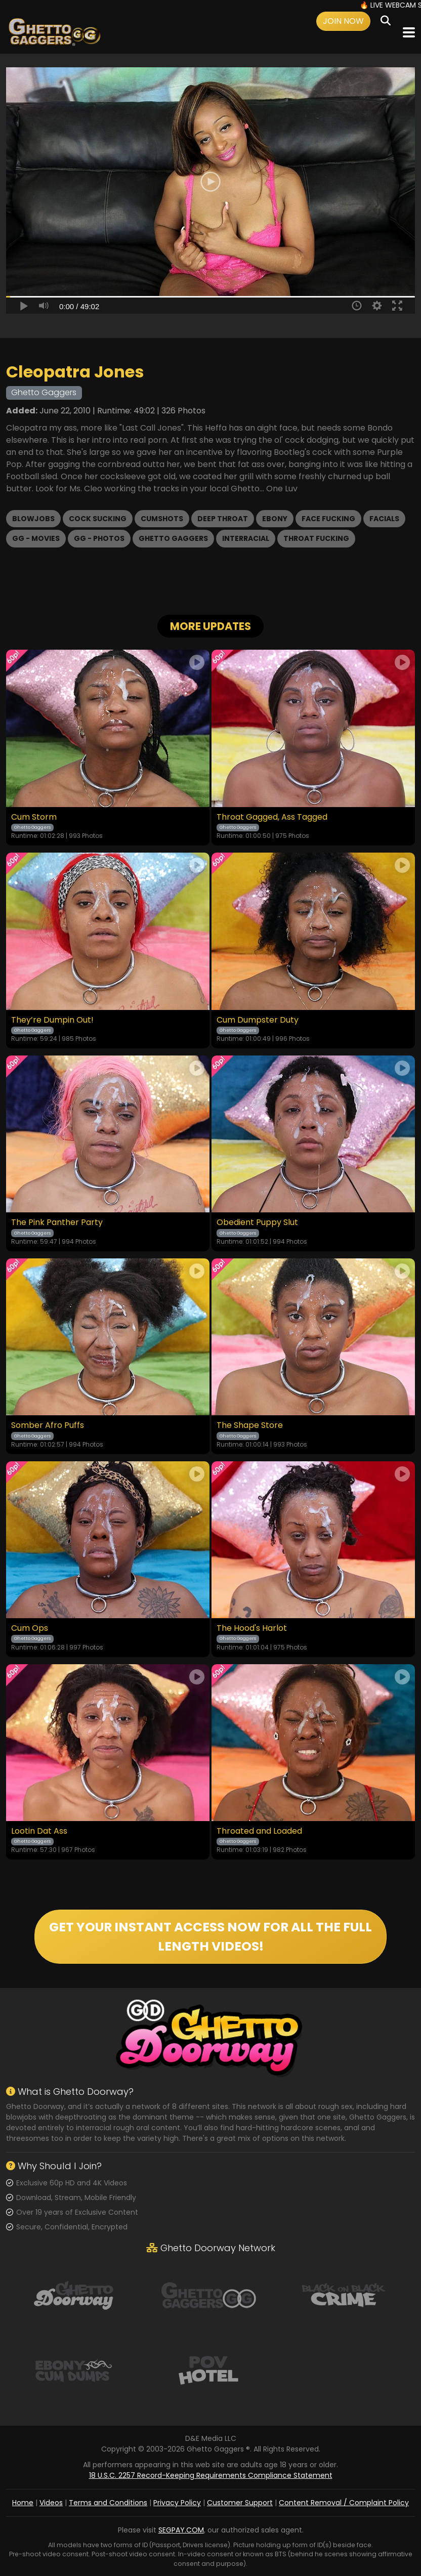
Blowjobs (33, 519)
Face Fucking (328, 519)
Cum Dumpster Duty (258, 1020)
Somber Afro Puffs (47, 1425)
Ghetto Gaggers (173, 538)
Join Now (343, 21)
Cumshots (162, 519)
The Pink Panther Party (57, 1222)
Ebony (274, 519)
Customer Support (240, 2503)
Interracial (245, 538)
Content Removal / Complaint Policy (344, 2503)
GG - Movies (36, 538)
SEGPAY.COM (181, 2530)
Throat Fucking (316, 538)
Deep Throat (222, 519)
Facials (384, 519)
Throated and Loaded (259, 1831)
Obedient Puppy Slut (257, 1222)
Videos (51, 2503)
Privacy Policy (177, 2503)
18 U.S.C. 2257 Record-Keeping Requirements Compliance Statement (210, 2475)
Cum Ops (29, 1628)
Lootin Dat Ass (39, 1831)
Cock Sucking (98, 519)
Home (22, 2503)
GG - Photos (99, 538)
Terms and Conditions (108, 2503)
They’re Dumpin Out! (52, 1020)
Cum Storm (34, 817)
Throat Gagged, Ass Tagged (272, 817)
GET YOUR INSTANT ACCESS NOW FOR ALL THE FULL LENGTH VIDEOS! (210, 1936)
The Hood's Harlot (252, 1628)
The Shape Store (250, 1425)
